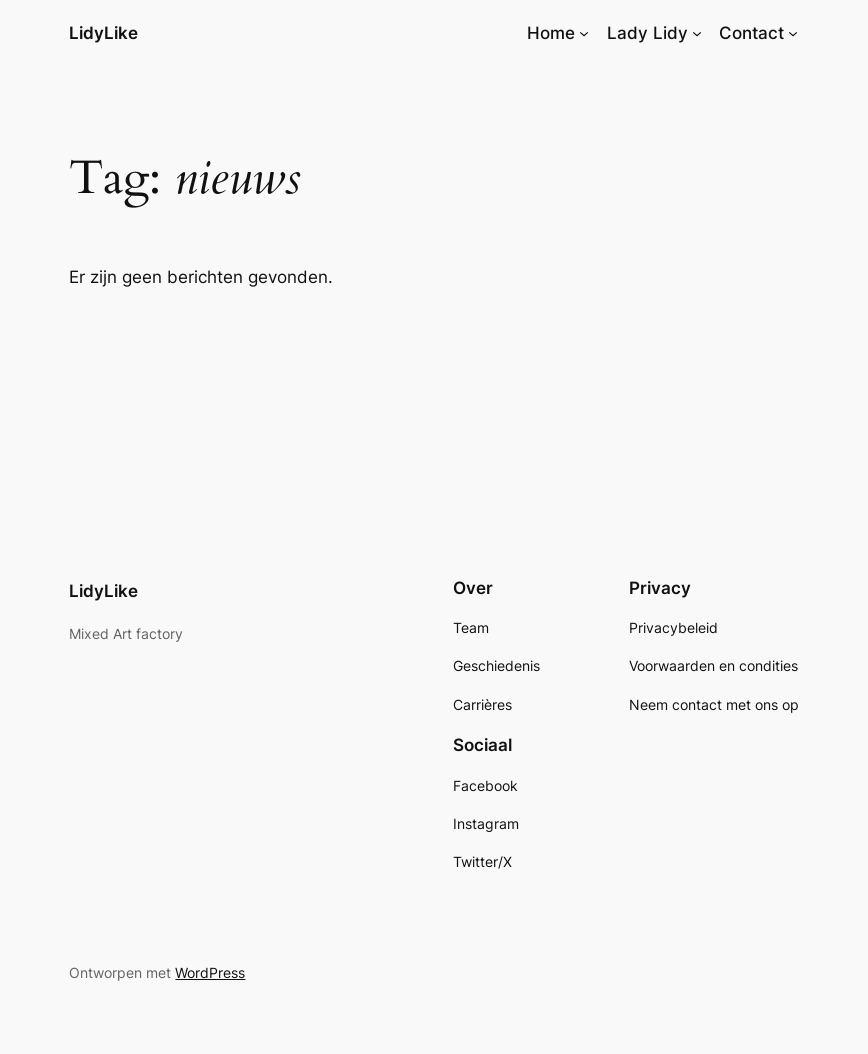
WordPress (210, 972)
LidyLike (103, 33)
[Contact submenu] (793, 33)
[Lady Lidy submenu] (697, 33)
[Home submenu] (584, 33)
